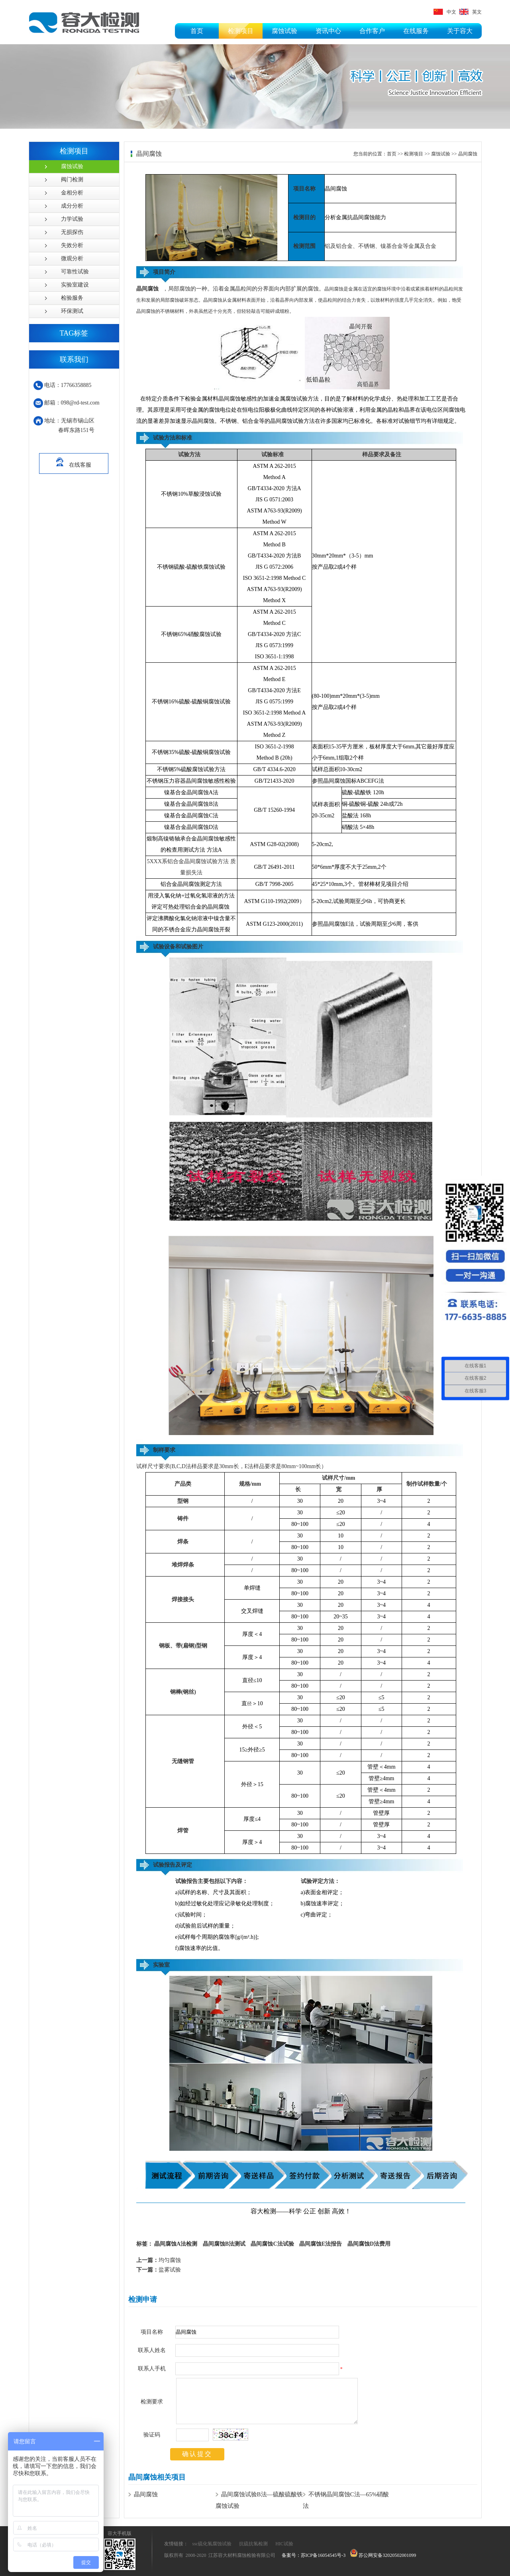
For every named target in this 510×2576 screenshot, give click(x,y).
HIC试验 (284, 2544)
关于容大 (460, 30)
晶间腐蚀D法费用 (368, 2244)
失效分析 (72, 245)
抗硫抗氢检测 (253, 2544)
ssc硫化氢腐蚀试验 (212, 2544)
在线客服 (73, 461)
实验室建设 (75, 285)
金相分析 (72, 193)
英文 (470, 12)
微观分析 (72, 258)
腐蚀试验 (284, 30)
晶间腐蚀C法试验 (272, 2244)
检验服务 (72, 298)
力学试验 (72, 219)
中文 (445, 12)
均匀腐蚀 (158, 2260)
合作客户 (372, 30)
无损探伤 (72, 232)
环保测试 (72, 311)
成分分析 (72, 206)
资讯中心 (328, 30)
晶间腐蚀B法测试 (224, 2244)
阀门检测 (72, 180)
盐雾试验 (158, 2270)
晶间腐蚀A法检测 (175, 2244)
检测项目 (240, 30)
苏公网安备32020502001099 (383, 2555)
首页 (196, 30)
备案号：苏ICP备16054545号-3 (314, 2555)
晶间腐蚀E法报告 (320, 2244)
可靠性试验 (75, 272)
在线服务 (416, 30)
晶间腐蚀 (467, 154)
